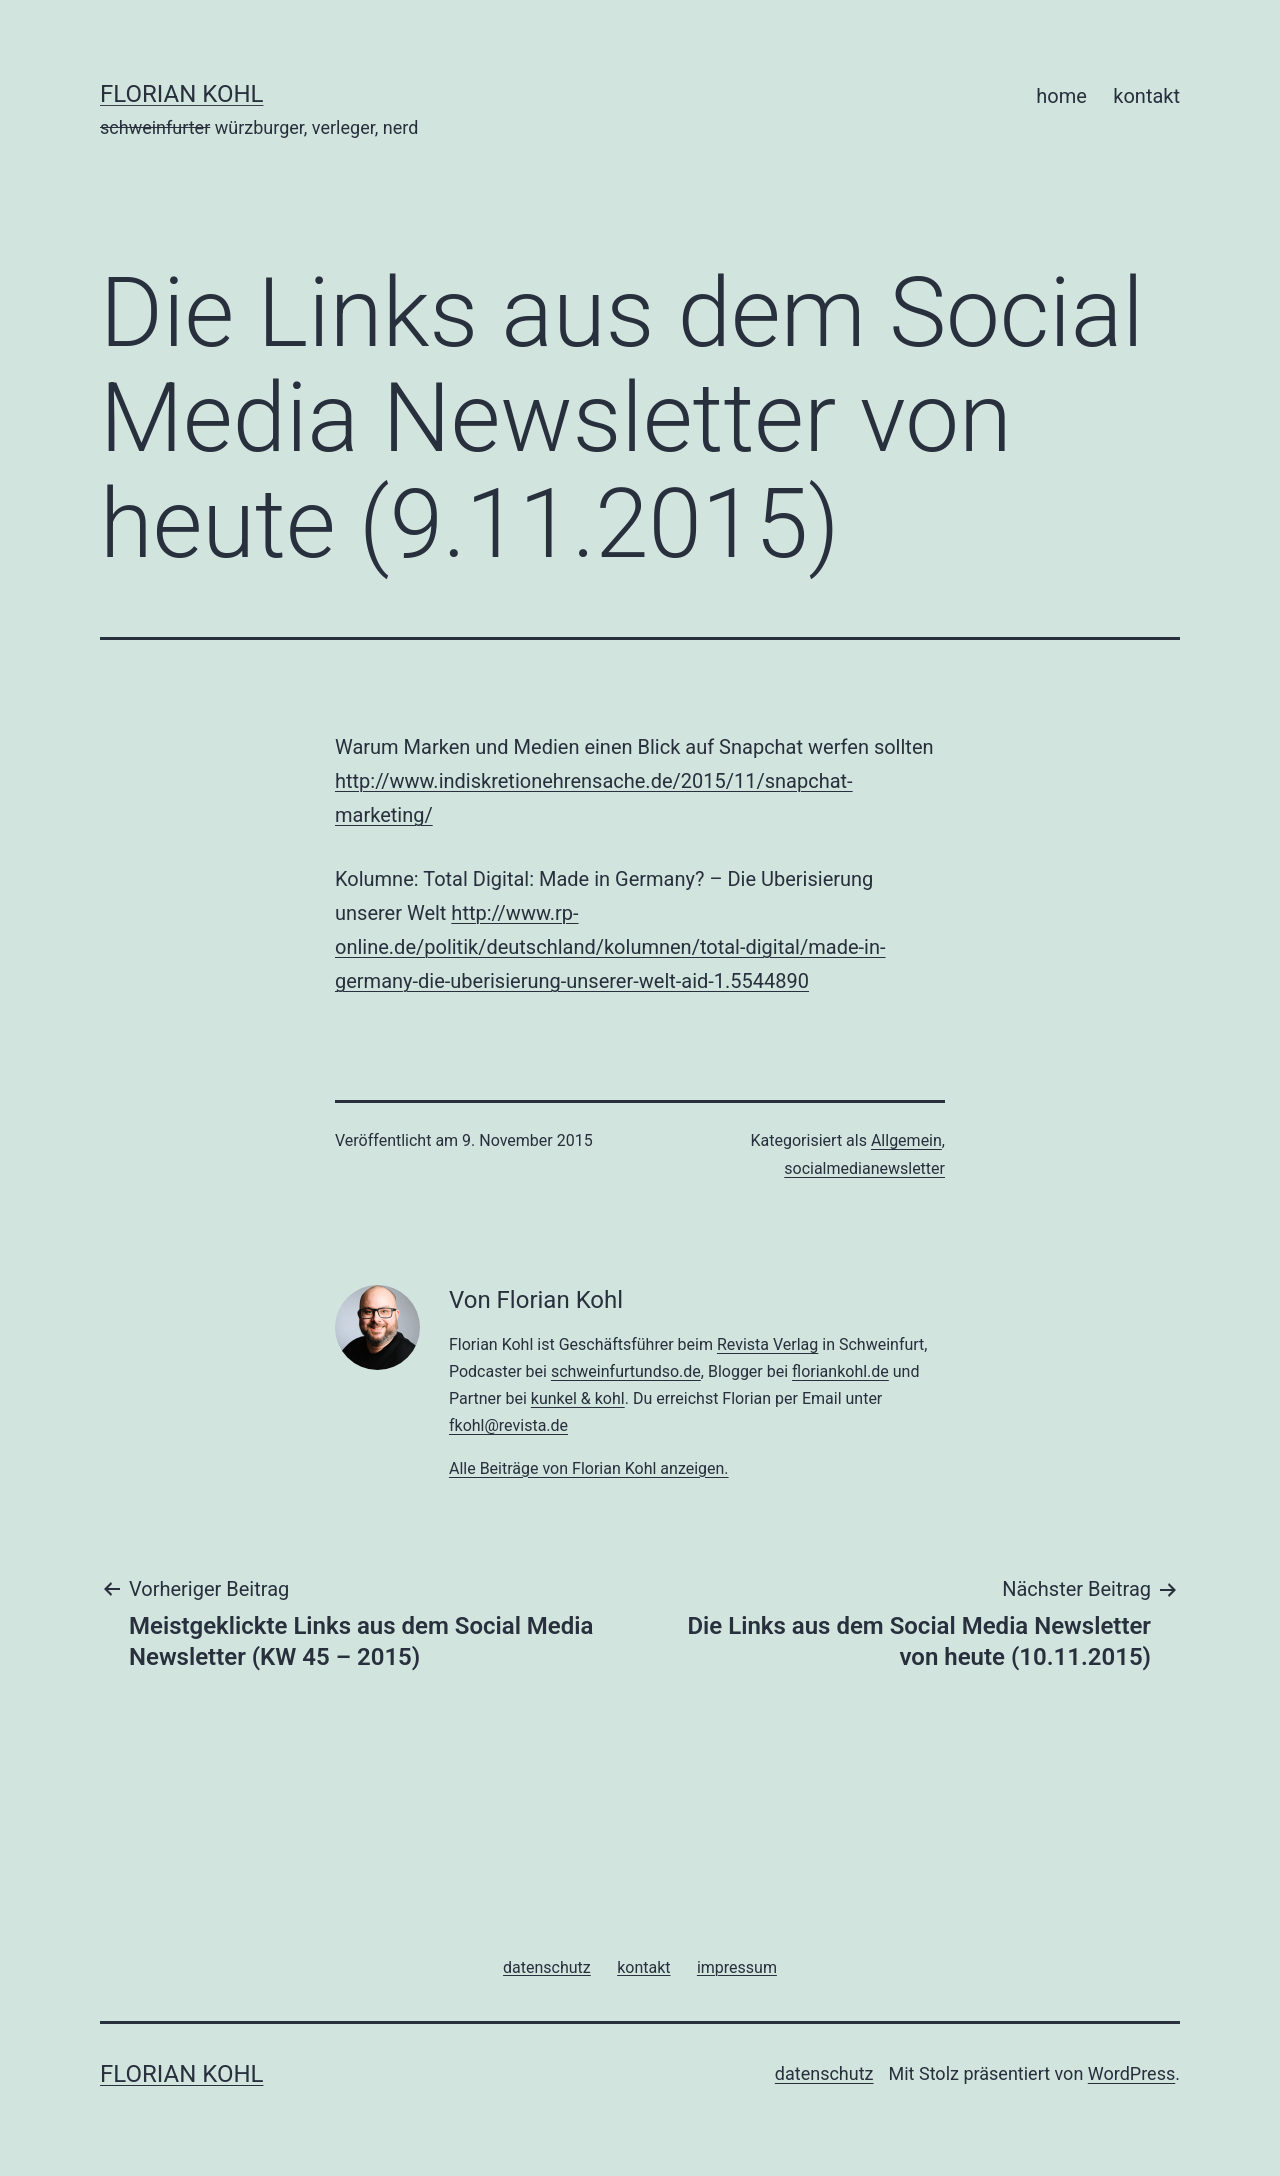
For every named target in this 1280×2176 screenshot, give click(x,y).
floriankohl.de (840, 1371)
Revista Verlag (767, 1344)
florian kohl (181, 94)
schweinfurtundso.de (626, 1371)
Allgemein (906, 1140)
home (1061, 96)
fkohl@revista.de (508, 1425)
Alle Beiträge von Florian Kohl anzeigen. (589, 1468)
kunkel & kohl (578, 1398)
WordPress (1131, 2073)
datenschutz (824, 2073)
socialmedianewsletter (864, 1168)
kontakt (1146, 96)
